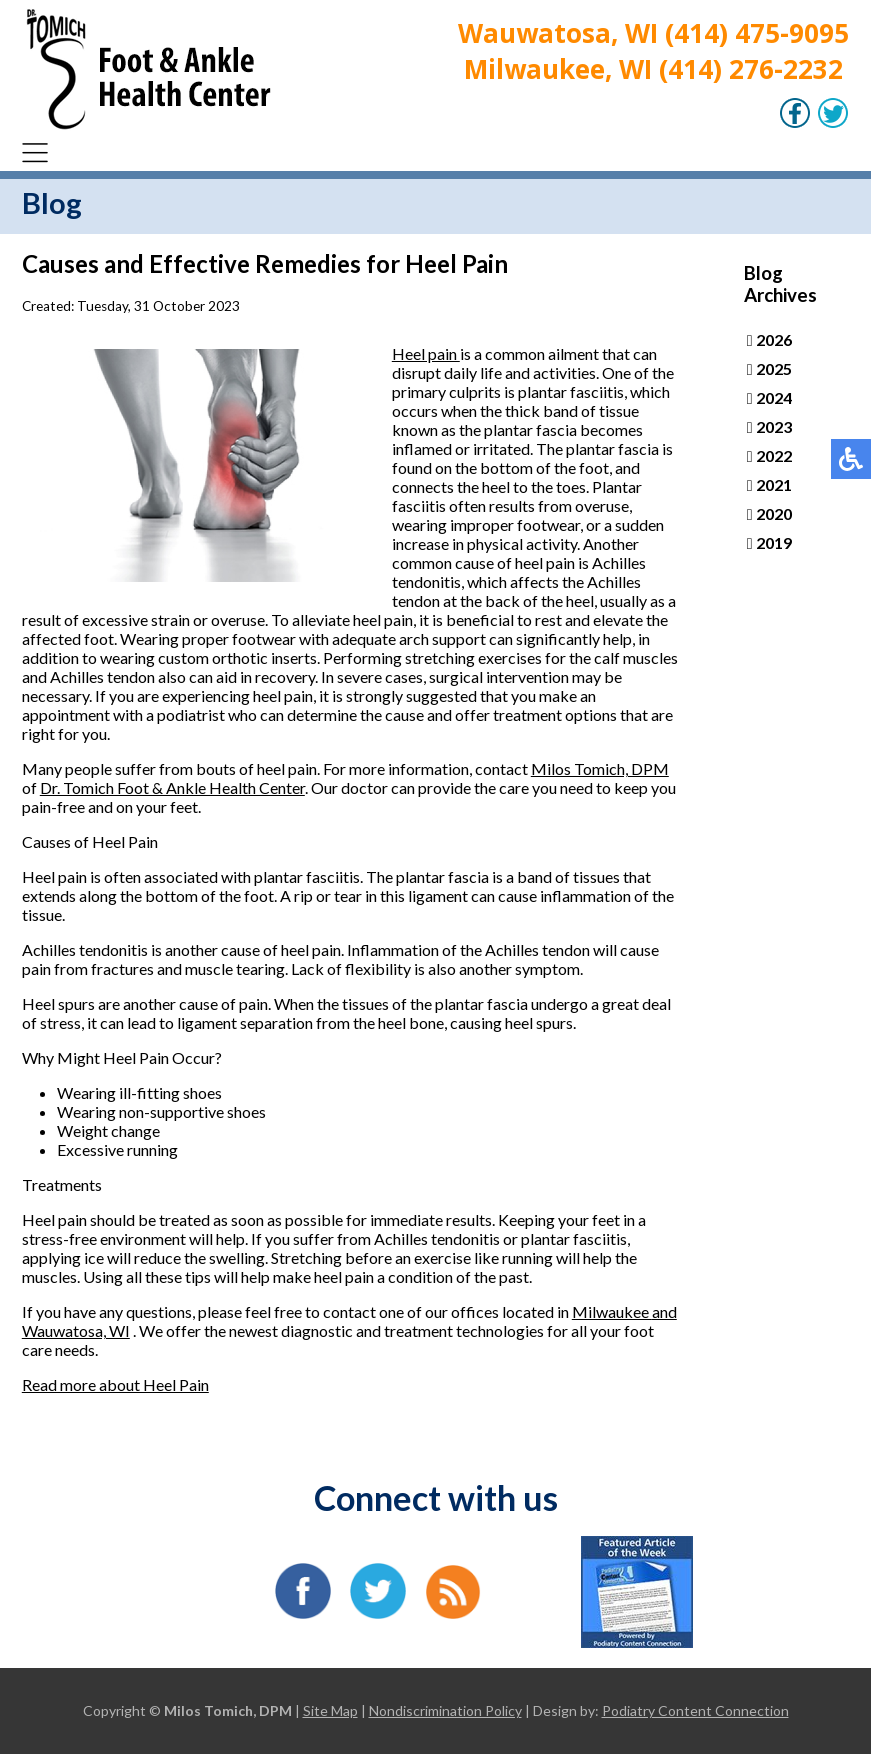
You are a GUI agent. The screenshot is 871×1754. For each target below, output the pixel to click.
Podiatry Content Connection (695, 1710)
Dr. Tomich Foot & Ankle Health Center (172, 787)
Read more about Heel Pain (115, 1384)
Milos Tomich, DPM (600, 768)
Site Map (330, 1710)
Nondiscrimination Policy (445, 1710)
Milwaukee (612, 1311)
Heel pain (426, 353)
